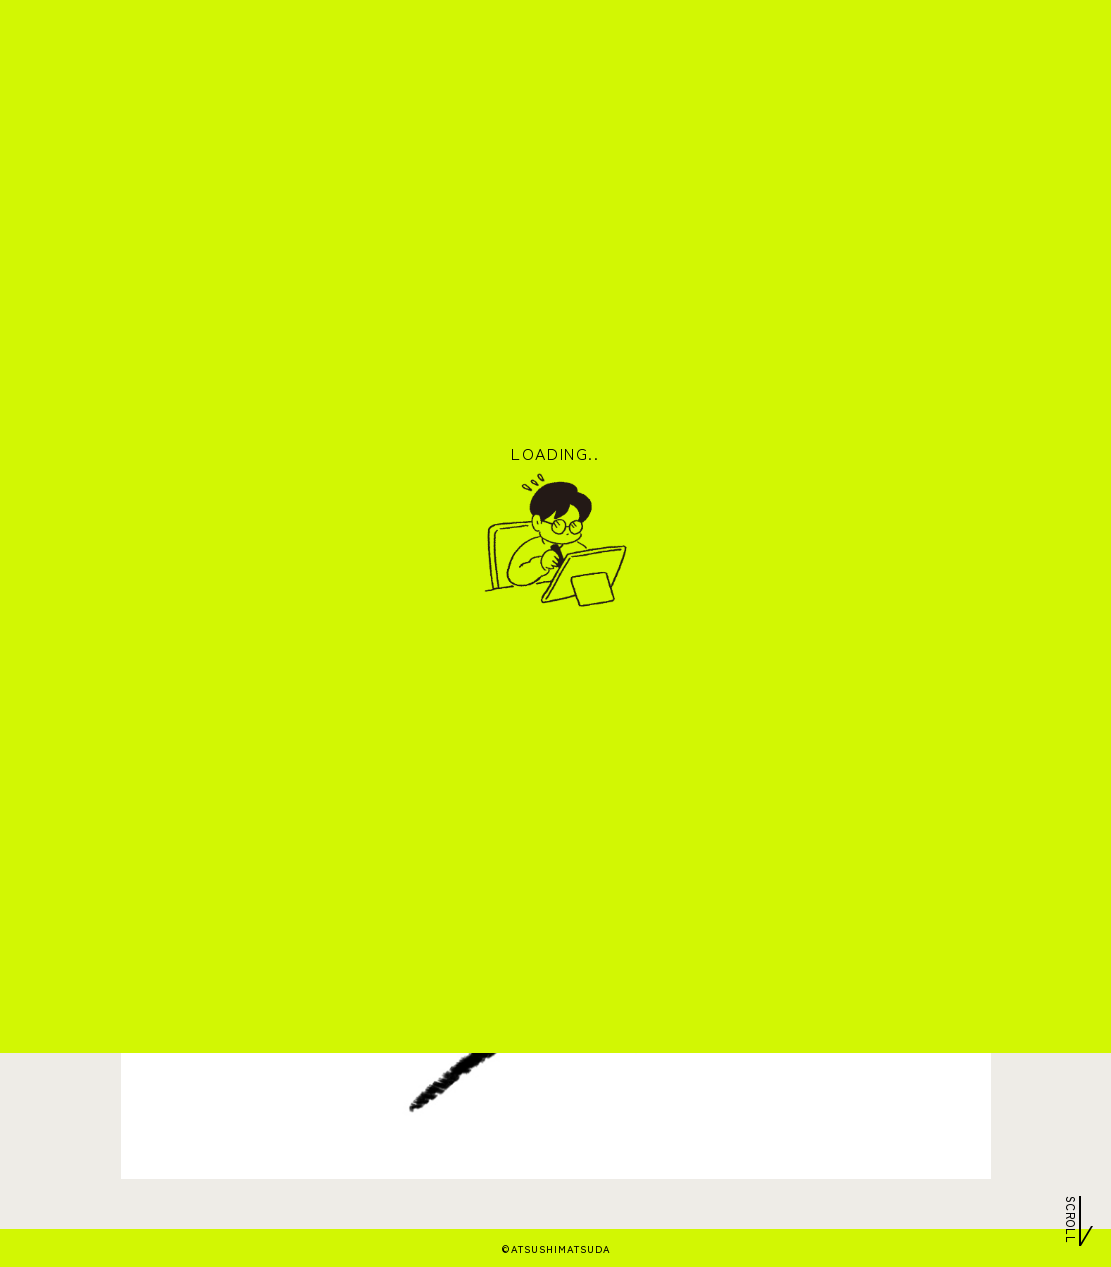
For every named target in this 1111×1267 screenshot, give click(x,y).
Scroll (1071, 1218)
